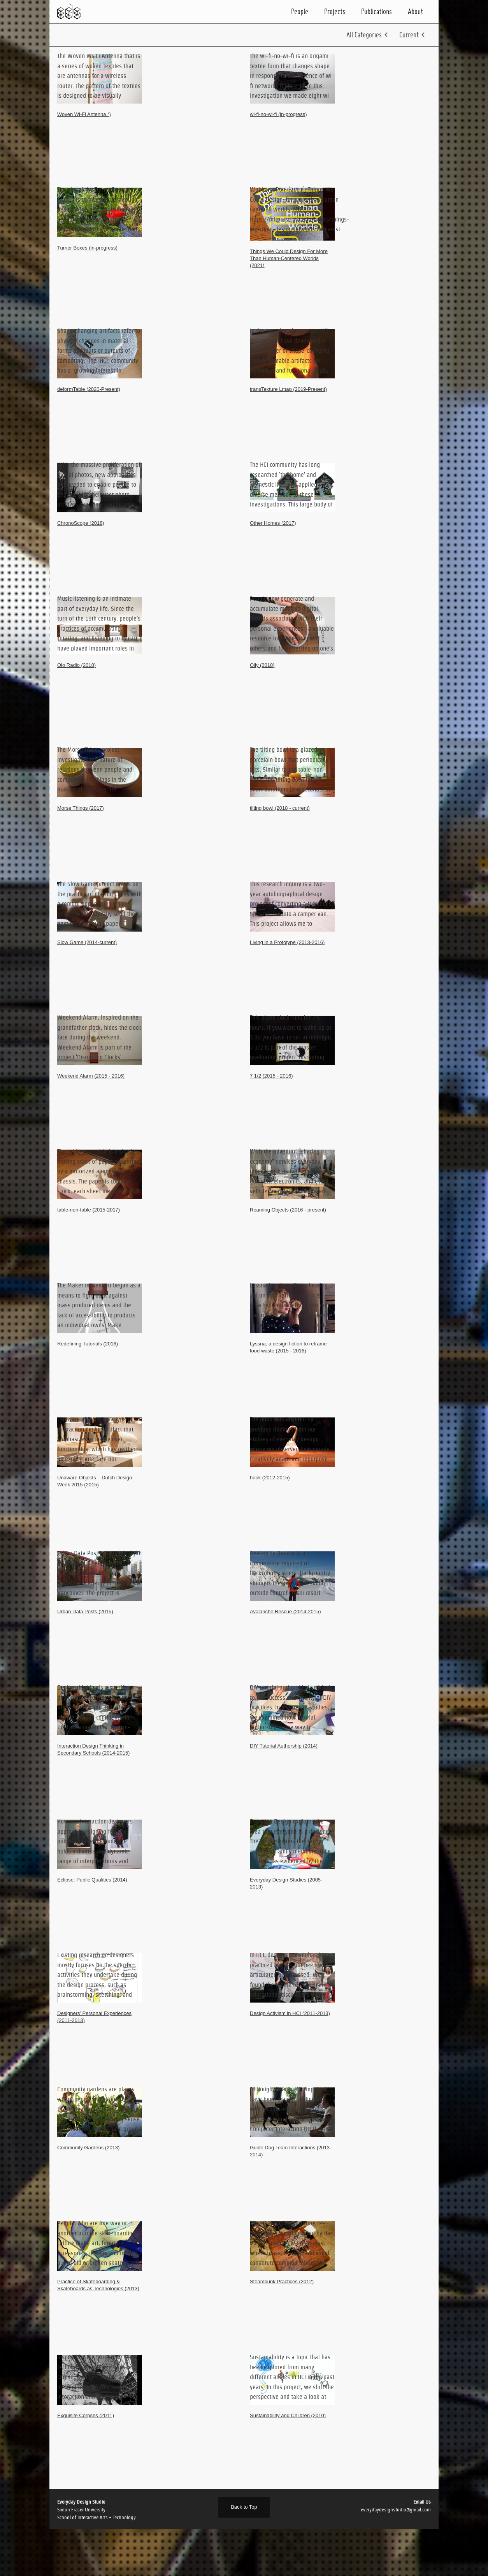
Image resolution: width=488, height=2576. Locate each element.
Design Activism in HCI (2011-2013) (290, 2013)
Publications (376, 11)
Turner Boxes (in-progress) (87, 248)
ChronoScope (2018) (80, 523)
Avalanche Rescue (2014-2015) (285, 1611)
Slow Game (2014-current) (87, 942)
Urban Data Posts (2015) (85, 1611)
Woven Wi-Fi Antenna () (84, 114)
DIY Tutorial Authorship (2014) (284, 1746)
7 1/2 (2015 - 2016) (271, 1076)
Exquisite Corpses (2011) (85, 2415)
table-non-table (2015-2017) (88, 1210)
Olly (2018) (262, 665)
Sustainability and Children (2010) (288, 2415)
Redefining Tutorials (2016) (87, 1344)
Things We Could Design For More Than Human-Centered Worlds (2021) (289, 258)
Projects (334, 11)
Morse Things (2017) (80, 808)
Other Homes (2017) (273, 523)
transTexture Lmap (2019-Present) (288, 389)
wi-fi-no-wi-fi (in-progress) (278, 114)
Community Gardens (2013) (88, 2147)
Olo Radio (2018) (76, 665)
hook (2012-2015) (270, 1478)
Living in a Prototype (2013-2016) (287, 942)
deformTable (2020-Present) (88, 389)
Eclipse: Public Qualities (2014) (92, 1880)
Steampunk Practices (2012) (282, 2281)
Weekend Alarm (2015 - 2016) (91, 1076)
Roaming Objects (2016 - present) (288, 1210)
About (415, 11)
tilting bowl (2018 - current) (280, 808)
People (299, 11)
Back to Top (244, 2507)
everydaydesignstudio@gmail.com (396, 2510)
